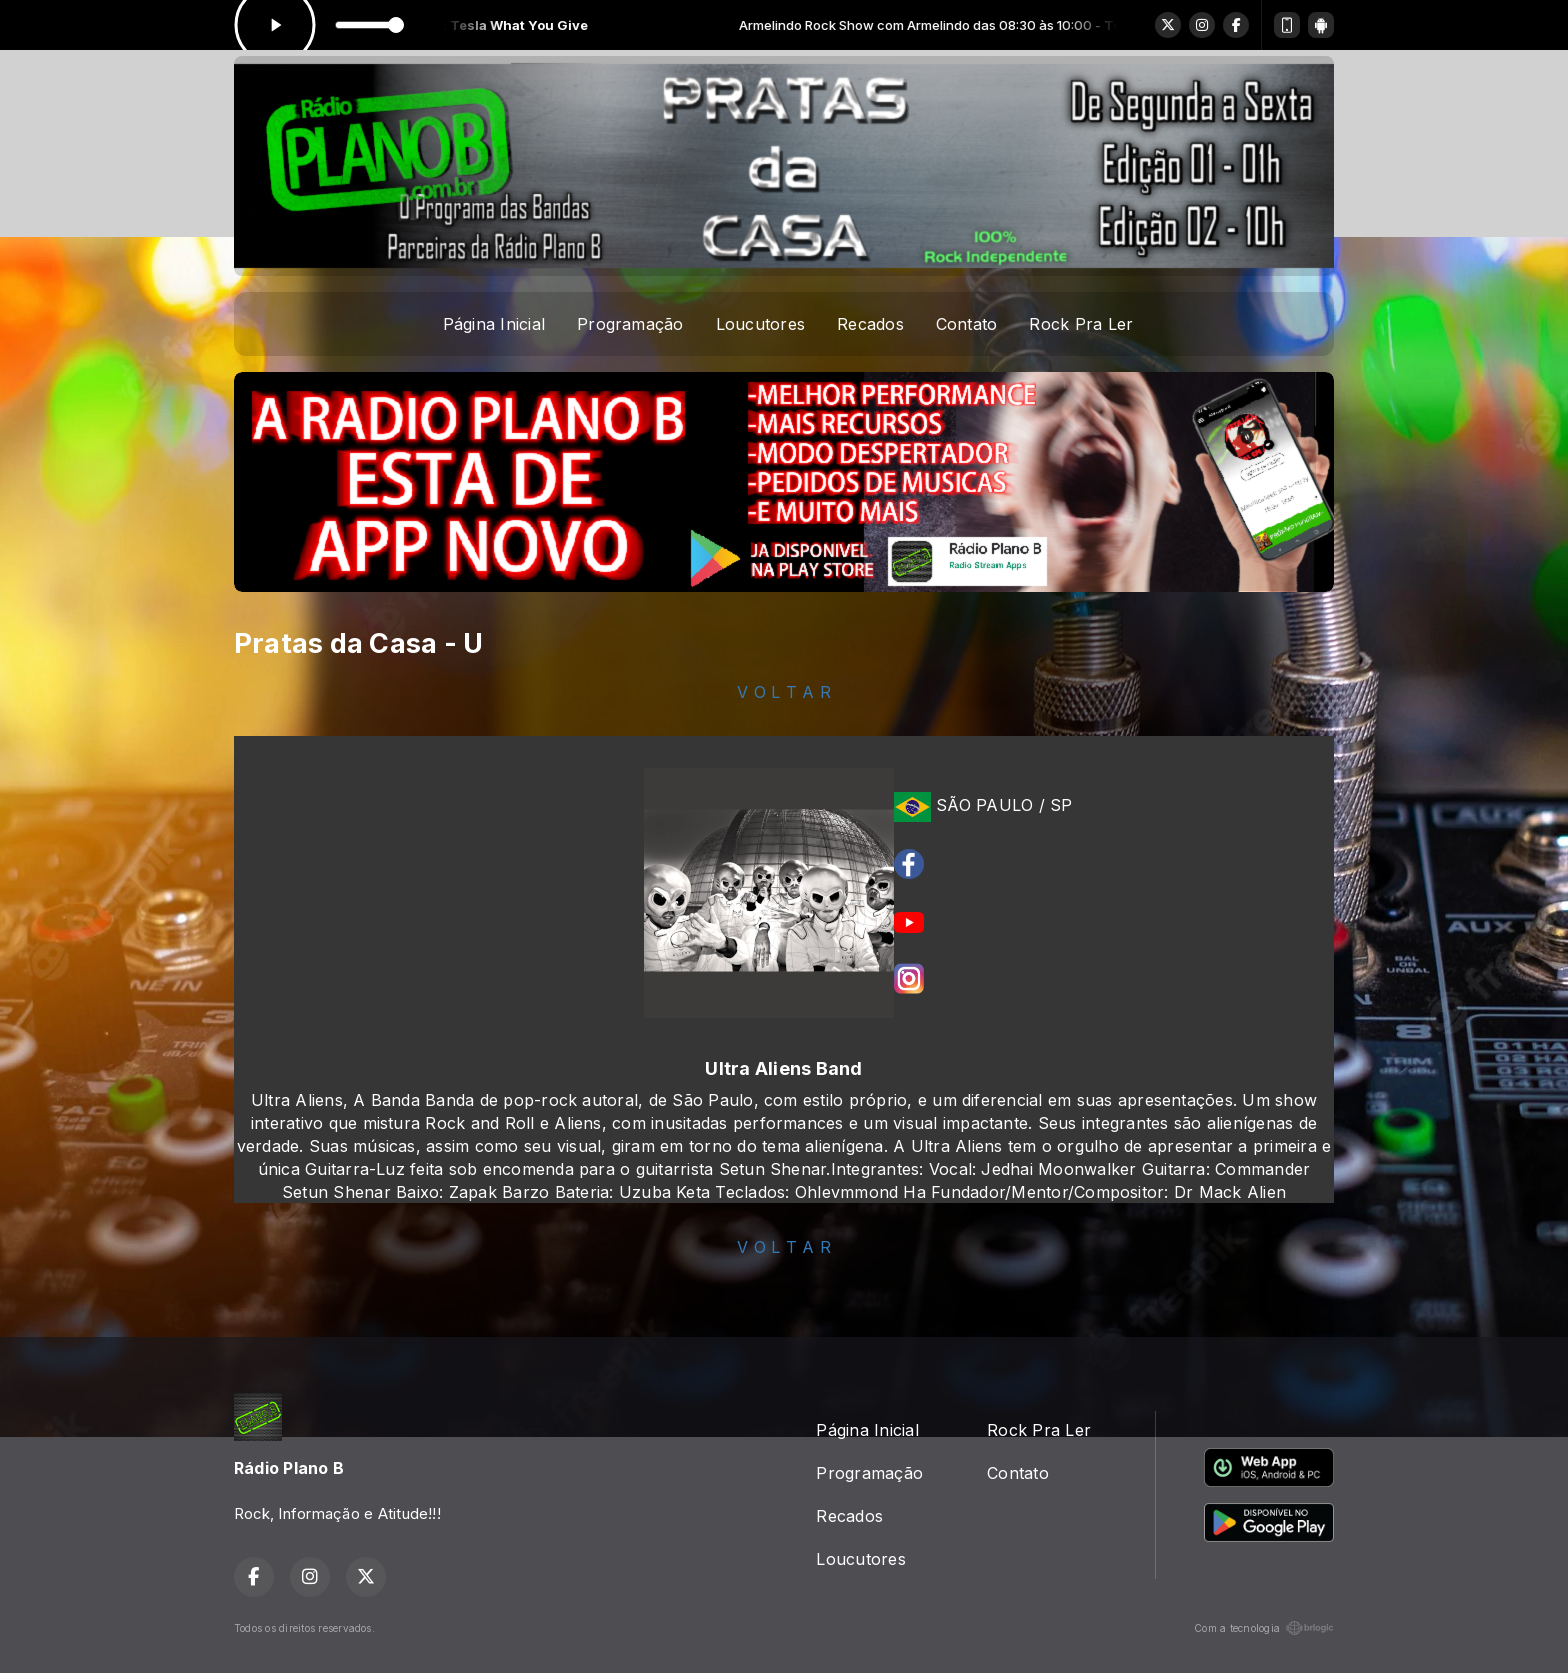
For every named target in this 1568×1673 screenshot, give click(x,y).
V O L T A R (784, 692)
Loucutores (760, 324)
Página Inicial (494, 324)
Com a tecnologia (1264, 1628)
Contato (967, 324)
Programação (630, 324)
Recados (870, 324)
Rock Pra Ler (1081, 324)
